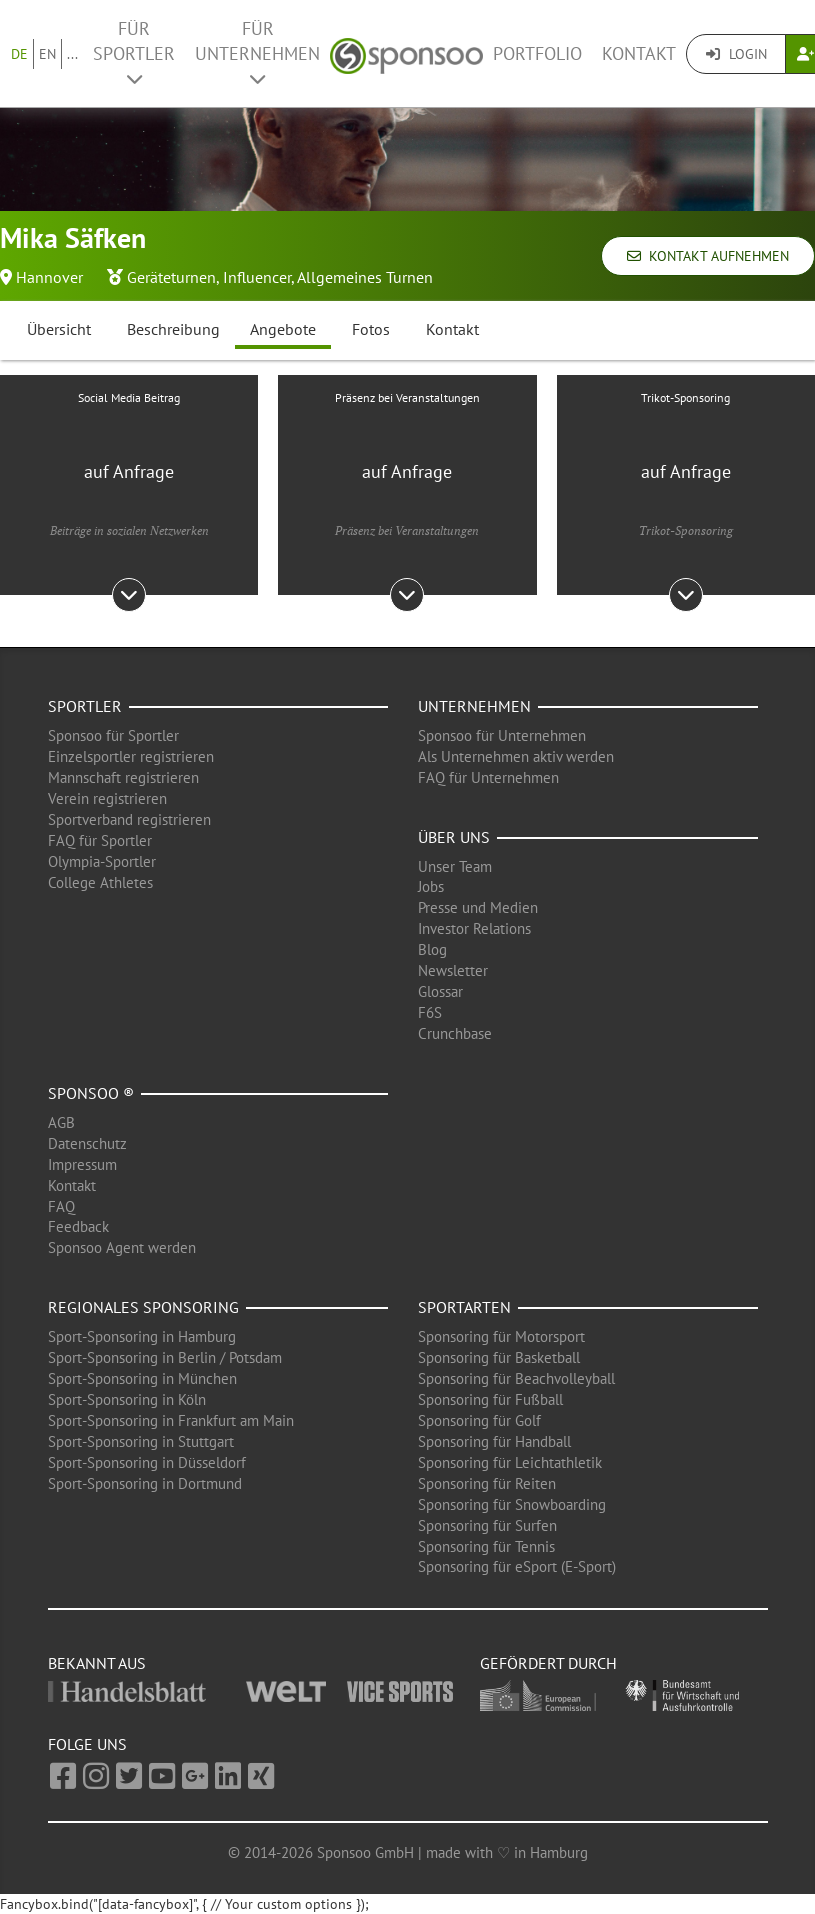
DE (19, 54)
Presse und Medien (478, 907)
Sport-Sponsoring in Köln (127, 1399)
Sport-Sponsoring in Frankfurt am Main (171, 1420)
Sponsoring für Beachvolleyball (516, 1378)
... (72, 54)
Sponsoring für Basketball (499, 1357)
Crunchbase (455, 1033)
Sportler (85, 706)
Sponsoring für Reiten (487, 1483)
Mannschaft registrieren (123, 777)
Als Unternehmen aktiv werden (516, 756)
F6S (430, 1012)
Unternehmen (474, 706)
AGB (61, 1122)
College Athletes (100, 882)
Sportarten (464, 1307)
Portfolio (537, 53)
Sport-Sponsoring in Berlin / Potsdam (165, 1357)
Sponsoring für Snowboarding (512, 1504)
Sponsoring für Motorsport (501, 1336)
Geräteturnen (171, 277)
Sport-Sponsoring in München (142, 1378)
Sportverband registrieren (129, 819)
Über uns (454, 837)
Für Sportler (134, 52)
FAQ (61, 1206)
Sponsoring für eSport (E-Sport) (517, 1566)
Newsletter (453, 970)
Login (736, 54)
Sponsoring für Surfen (487, 1525)
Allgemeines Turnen (365, 277)
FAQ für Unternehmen (488, 777)
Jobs (431, 886)
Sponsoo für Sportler (113, 735)
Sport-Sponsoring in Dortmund (145, 1483)
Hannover (49, 277)
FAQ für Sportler (100, 840)
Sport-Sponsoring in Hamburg (142, 1336)
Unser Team (455, 866)
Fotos (371, 329)
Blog (432, 949)
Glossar (440, 991)
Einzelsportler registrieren (131, 756)
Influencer (257, 277)
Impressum (82, 1164)
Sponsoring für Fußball (490, 1399)
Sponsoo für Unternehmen (502, 735)
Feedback (78, 1226)
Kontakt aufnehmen (708, 256)
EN (47, 54)
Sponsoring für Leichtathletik (510, 1462)
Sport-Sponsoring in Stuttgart (141, 1441)
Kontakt (639, 53)
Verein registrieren (107, 798)
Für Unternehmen (257, 52)
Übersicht (59, 329)
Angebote (283, 329)
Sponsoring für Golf (479, 1420)
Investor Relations (474, 928)
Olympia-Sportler (102, 861)
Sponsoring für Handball (494, 1441)
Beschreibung (173, 329)
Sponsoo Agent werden (122, 1247)
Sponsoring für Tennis (486, 1546)
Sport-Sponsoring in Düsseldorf (147, 1462)
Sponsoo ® (91, 1093)
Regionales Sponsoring (143, 1307)
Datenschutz (87, 1143)
